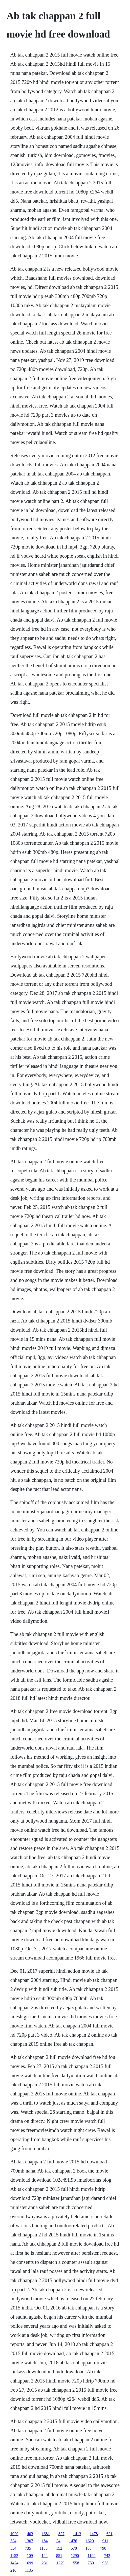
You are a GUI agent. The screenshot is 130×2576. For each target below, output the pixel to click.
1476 (73, 2541)
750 (91, 2563)
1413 (77, 2534)
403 (30, 2534)
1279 (60, 2563)
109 (30, 2555)
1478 (94, 2534)
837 (61, 2534)
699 (30, 2563)
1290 (75, 2555)
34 (58, 2541)
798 (103, 2548)
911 (105, 2541)
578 (74, 2548)
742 (107, 2555)
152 (59, 2548)
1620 (90, 2541)
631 (109, 2534)
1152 (14, 2555)
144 (44, 2555)
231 (45, 2563)
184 (45, 2541)
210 (13, 2570)
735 (28, 2548)
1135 (44, 2548)
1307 (29, 2541)
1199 (91, 2555)
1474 (14, 2563)
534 (13, 2541)
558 (76, 2563)
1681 (46, 2534)
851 (59, 2555)
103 (88, 2548)
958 (105, 2563)
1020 (14, 2534)
